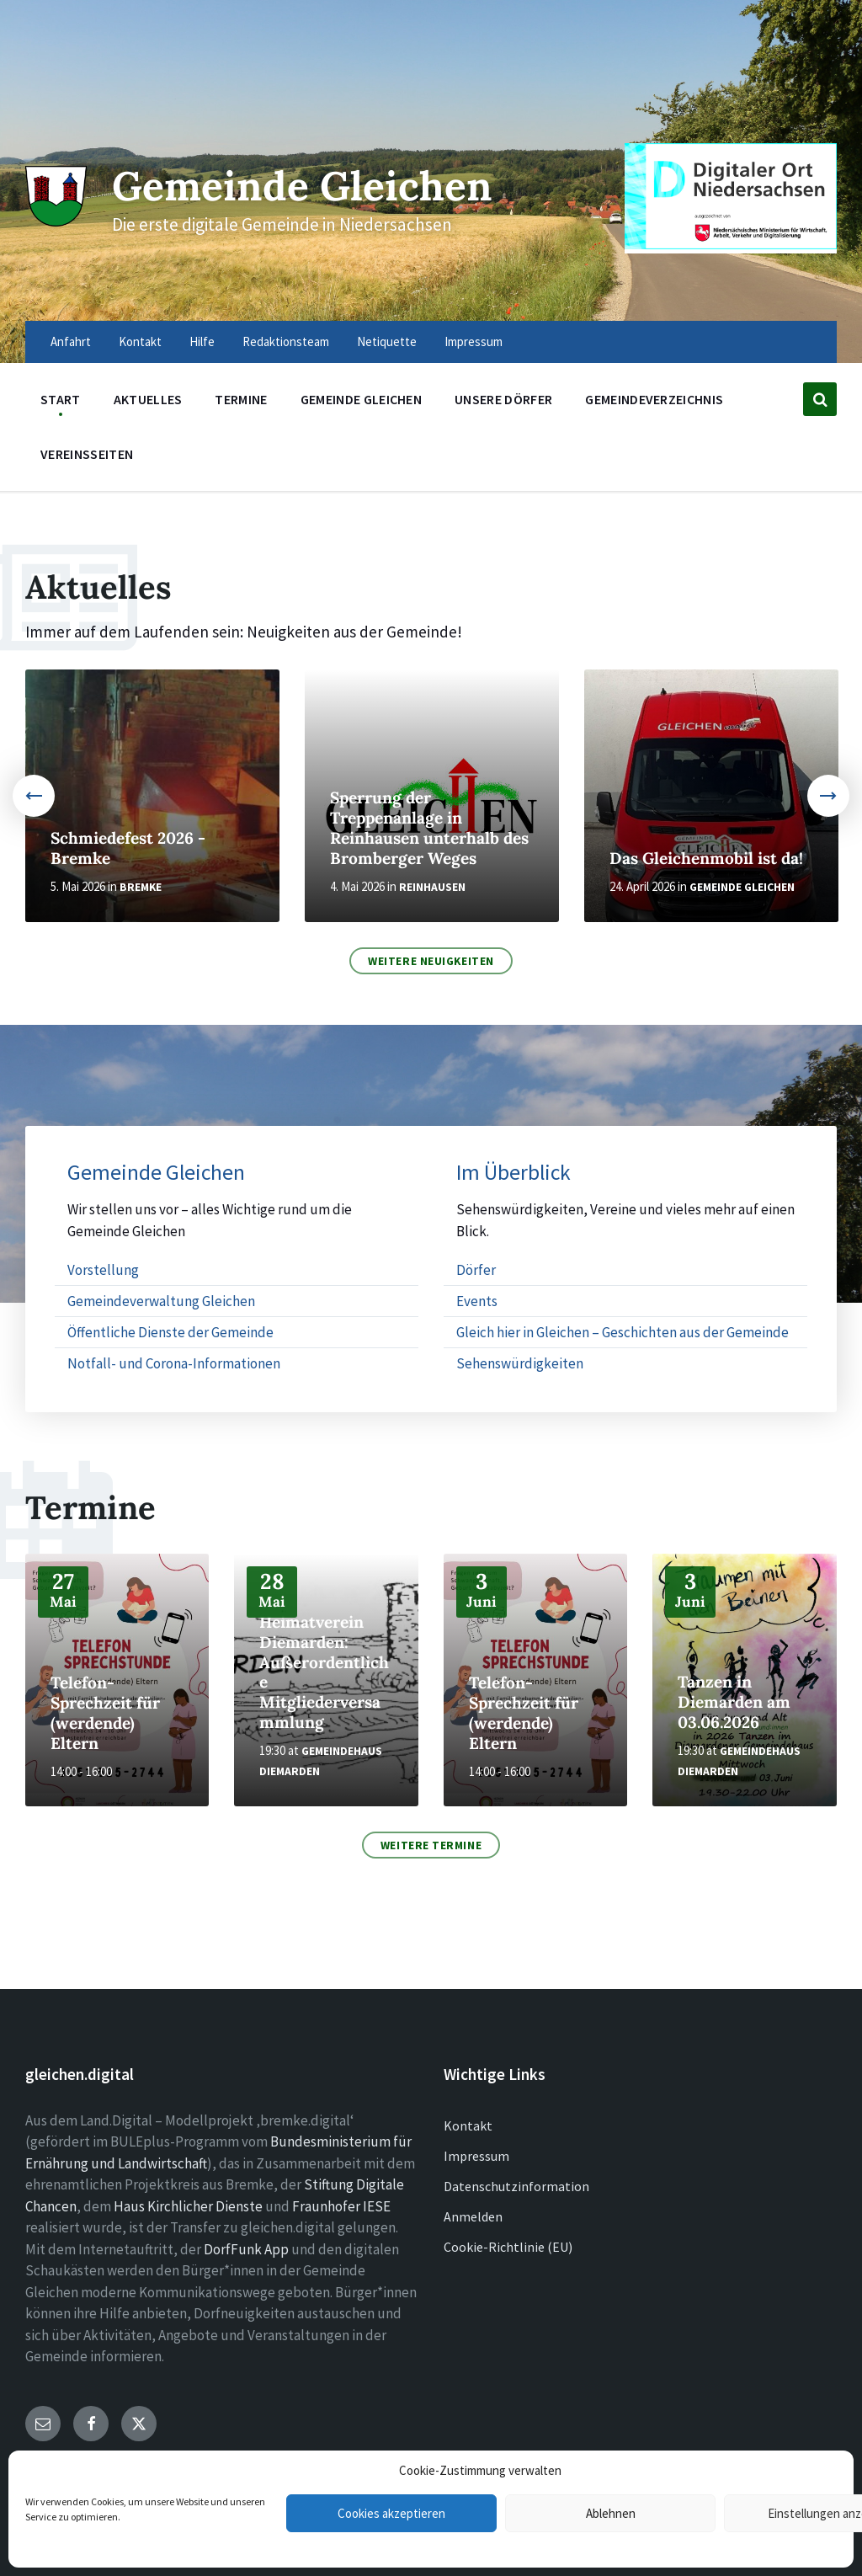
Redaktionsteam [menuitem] (285, 341)
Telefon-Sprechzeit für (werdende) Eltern (105, 1712)
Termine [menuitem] (241, 399)
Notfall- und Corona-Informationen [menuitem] (173, 1363)
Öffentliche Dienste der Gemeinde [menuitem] (170, 1332)
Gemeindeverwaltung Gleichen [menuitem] (161, 1301)
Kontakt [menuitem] (140, 341)
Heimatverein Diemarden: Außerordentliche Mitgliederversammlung (324, 1672)
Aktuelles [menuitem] (148, 399)
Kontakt (468, 2125)
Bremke (141, 887)
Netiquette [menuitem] (387, 341)
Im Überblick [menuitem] (513, 1173)
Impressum (476, 2155)
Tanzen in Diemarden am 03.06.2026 (734, 1702)
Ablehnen (611, 2513)
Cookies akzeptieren (391, 2513)
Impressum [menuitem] (473, 341)
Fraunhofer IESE (341, 2206)
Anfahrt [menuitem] (71, 341)
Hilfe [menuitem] (202, 341)
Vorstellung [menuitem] (103, 1270)
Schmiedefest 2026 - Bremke (128, 848)
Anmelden (473, 2216)
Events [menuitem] (477, 1301)
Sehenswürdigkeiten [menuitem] (519, 1363)
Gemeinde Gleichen (310, 184)
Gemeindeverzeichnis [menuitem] (654, 399)
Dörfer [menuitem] (476, 1270)
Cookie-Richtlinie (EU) (508, 2246)
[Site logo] (55, 220)
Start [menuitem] (60, 399)
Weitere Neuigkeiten (431, 960)
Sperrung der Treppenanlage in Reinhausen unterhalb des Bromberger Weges (429, 827)
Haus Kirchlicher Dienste (188, 2206)
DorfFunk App (246, 2249)
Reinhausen (432, 887)
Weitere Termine (431, 1845)
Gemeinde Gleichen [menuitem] (361, 399)
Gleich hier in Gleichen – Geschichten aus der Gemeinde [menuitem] (622, 1332)
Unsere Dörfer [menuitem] (503, 399)
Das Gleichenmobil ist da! (706, 858)
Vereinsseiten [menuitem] (86, 453)
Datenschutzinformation (516, 2186)
